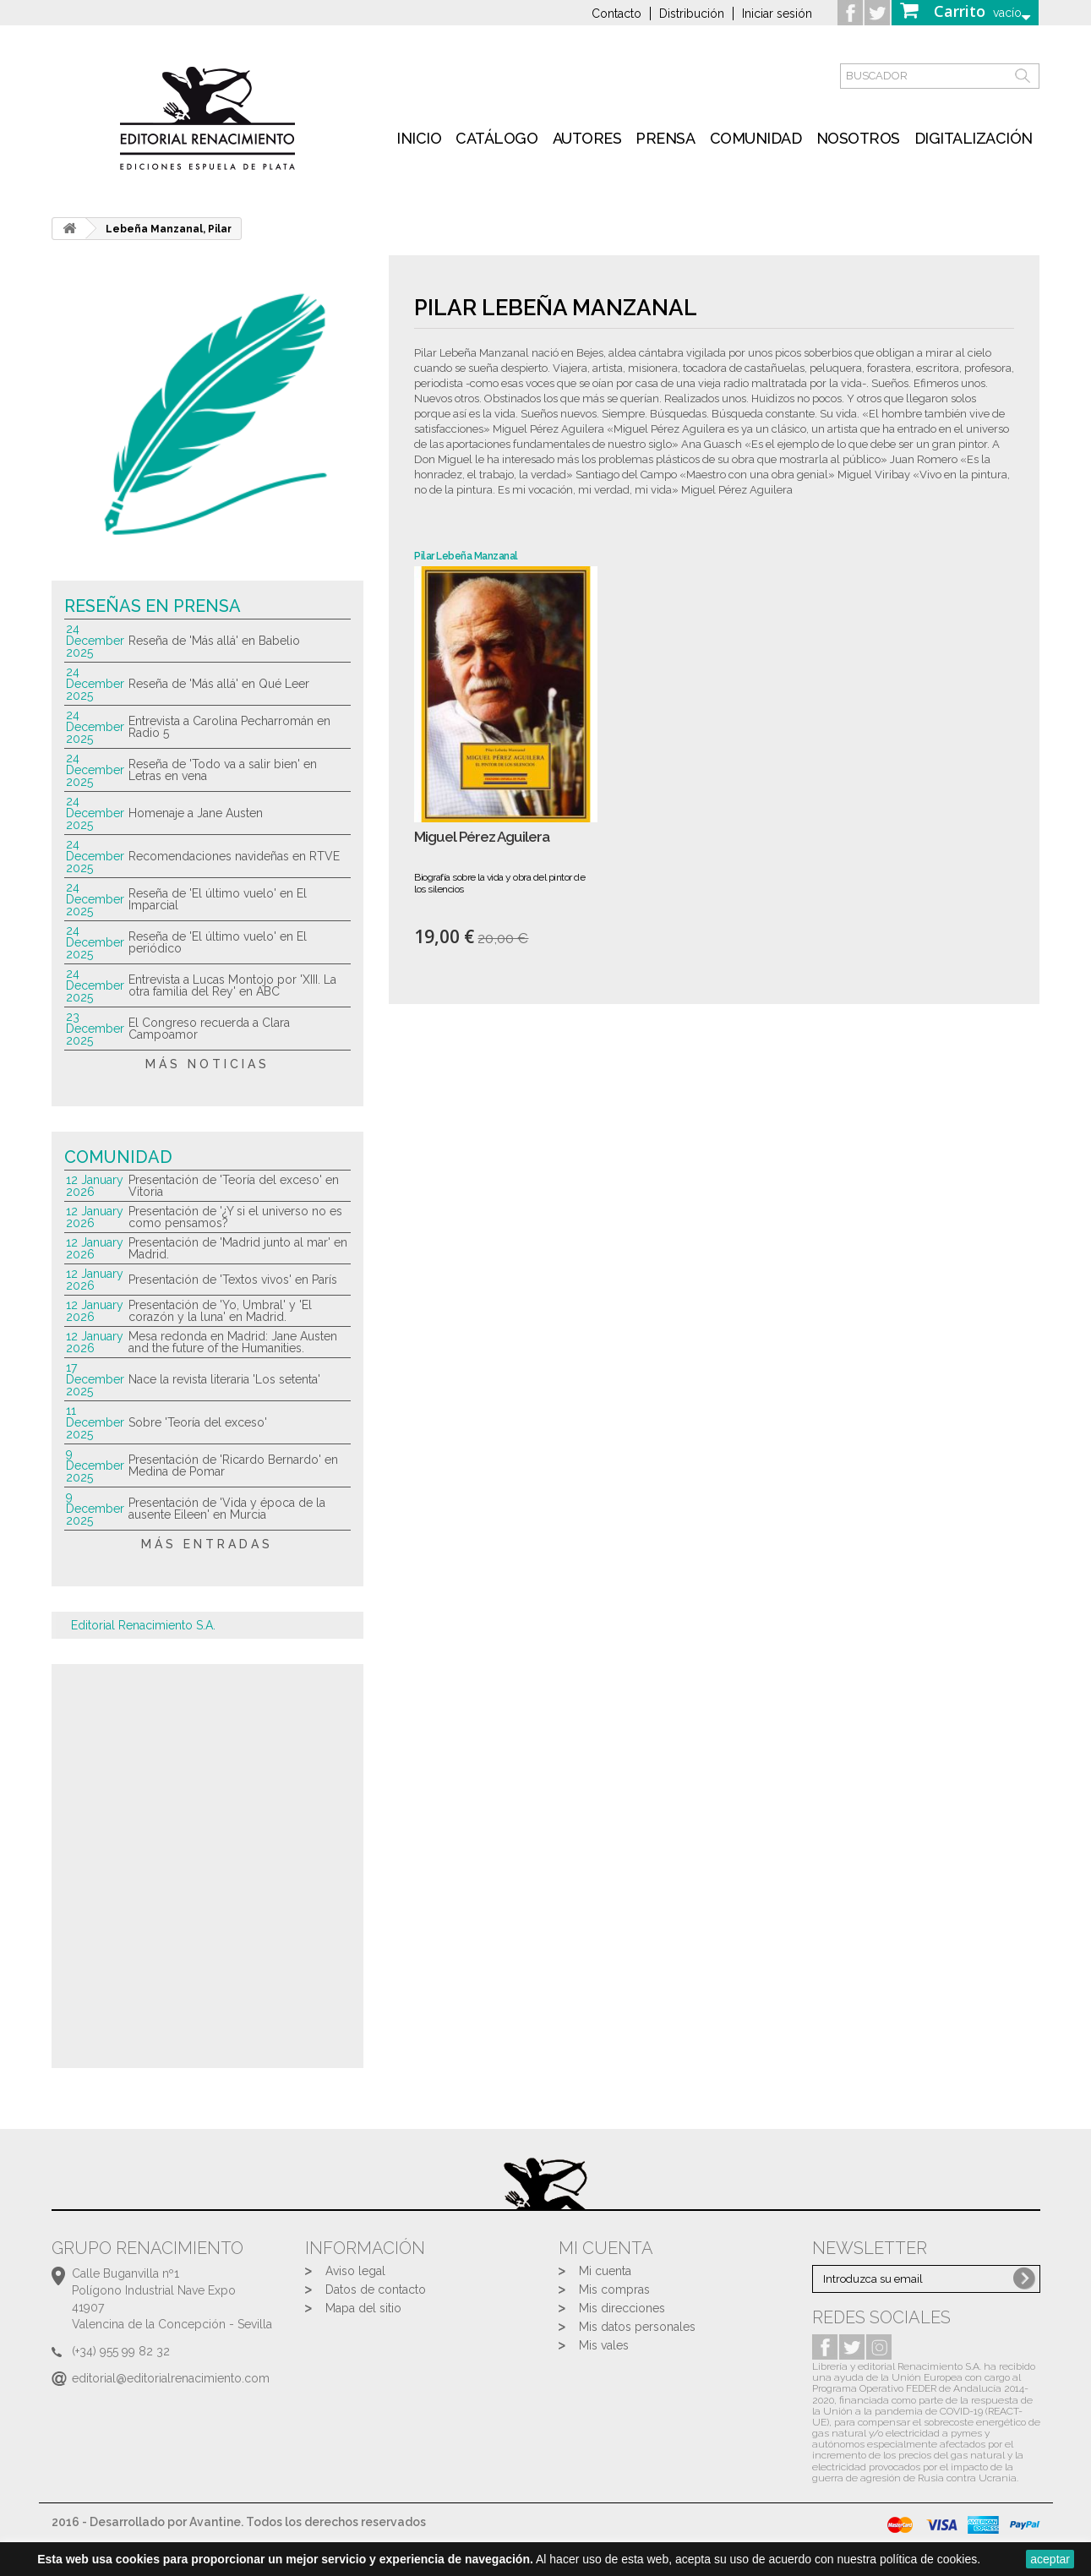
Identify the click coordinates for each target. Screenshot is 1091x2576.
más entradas (207, 1544)
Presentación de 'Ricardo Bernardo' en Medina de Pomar (233, 1465)
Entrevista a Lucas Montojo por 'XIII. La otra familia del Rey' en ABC (232, 985)
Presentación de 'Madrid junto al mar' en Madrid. (237, 1248)
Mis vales (604, 2345)
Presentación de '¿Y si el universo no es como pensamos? (235, 1217)
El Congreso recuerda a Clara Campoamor (209, 1028)
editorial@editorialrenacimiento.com (171, 2378)
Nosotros (858, 138)
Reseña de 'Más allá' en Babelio (214, 640)
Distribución (691, 13)
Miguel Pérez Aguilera (481, 837)
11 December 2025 (95, 1422)
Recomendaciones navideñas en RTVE (234, 856)
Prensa (665, 138)
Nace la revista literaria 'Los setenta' (224, 1379)
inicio (418, 138)
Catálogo (496, 138)
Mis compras (614, 2289)
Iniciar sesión (777, 13)
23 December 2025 (95, 1028)
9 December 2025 (95, 1465)
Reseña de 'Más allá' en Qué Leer (218, 683)
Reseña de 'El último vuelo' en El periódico (217, 942)
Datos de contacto (375, 2289)
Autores (587, 138)
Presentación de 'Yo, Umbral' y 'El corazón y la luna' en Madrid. (220, 1310)
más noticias (207, 1064)
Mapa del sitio (363, 2308)
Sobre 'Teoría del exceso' (197, 1422)
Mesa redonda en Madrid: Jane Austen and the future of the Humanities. (232, 1342)
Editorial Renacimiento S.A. (143, 1625)
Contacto (616, 13)
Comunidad (756, 138)
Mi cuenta (605, 2271)
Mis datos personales (637, 2326)
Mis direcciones (622, 2308)
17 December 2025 (95, 1379)
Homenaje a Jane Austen (195, 813)
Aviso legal (355, 2271)
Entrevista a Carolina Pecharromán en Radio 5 (229, 727)
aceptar (1050, 2559)
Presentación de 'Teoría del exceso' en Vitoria (233, 1185)
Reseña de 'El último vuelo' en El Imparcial (217, 899)
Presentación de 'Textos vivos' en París (232, 1279)
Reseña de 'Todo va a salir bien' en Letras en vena (222, 770)
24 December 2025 (95, 640)
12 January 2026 (94, 1185)
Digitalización (973, 138)
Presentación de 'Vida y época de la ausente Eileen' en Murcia (226, 1508)
